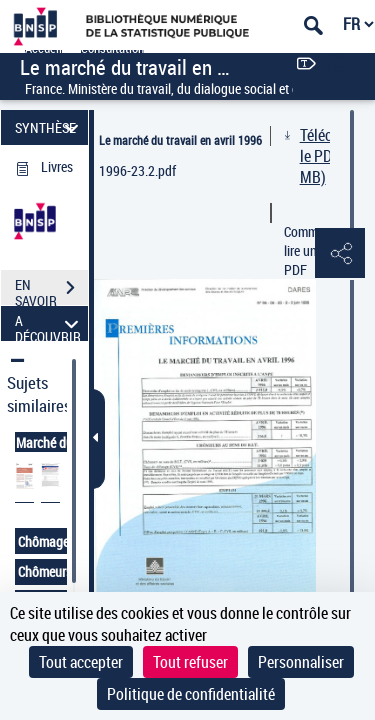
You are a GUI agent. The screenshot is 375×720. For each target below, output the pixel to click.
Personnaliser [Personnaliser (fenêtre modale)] (301, 662)
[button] (340, 254)
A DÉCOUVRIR (49, 323)
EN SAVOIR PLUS (51, 290)
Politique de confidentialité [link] (191, 694)
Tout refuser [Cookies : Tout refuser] (190, 662)
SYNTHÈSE (49, 127)
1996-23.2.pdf (137, 170)
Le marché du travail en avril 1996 (180, 140)
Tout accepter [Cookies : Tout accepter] (81, 662)
